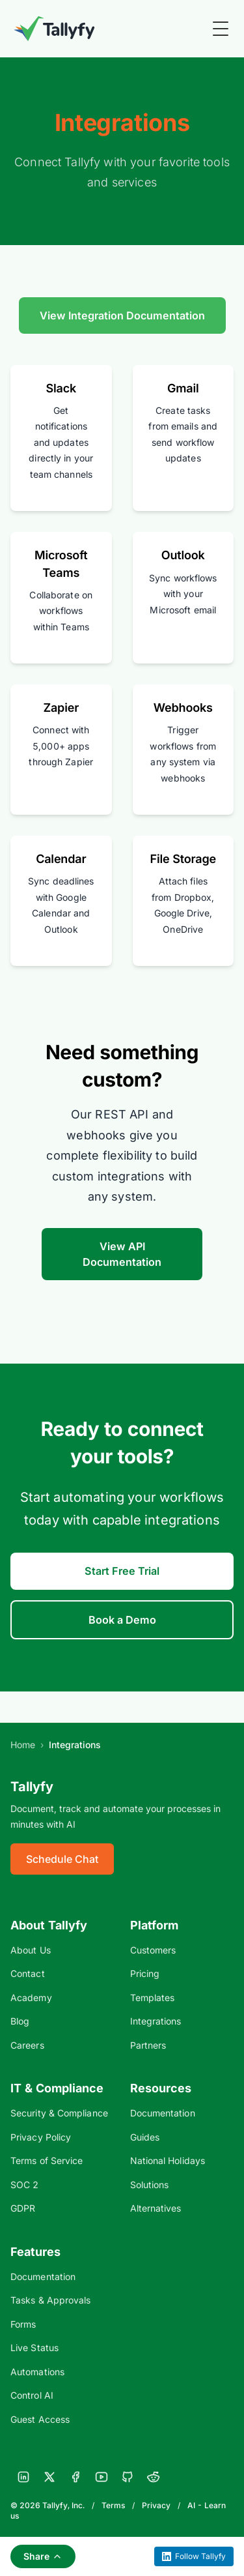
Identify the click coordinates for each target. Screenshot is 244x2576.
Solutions (149, 2184)
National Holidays (167, 2160)
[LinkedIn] (23, 2477)
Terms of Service (46, 2160)
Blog (19, 2021)
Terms (113, 2505)
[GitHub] (128, 2477)
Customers (153, 1949)
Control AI (31, 2395)
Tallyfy (31, 1786)
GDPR (22, 2208)
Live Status (34, 2347)
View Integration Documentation (122, 315)
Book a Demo (122, 1619)
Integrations (156, 2021)
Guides (145, 2137)
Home (22, 1744)
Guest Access (40, 2419)
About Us (30, 1949)
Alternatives (156, 2208)
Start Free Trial (122, 1570)
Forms (23, 2324)
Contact (27, 1973)
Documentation (162, 2112)
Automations (37, 2371)
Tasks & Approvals (50, 2299)
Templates (152, 1997)
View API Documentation (122, 1254)
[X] (49, 2477)
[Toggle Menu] (220, 28)
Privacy (156, 2505)
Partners (148, 2045)
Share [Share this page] (42, 2556)
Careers (27, 2045)
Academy (31, 1997)
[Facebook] (75, 2477)
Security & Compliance (59, 2112)
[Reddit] (154, 2477)
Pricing (145, 1973)
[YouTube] (101, 2477)
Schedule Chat (62, 1859)
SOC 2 (24, 2184)
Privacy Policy (40, 2137)
